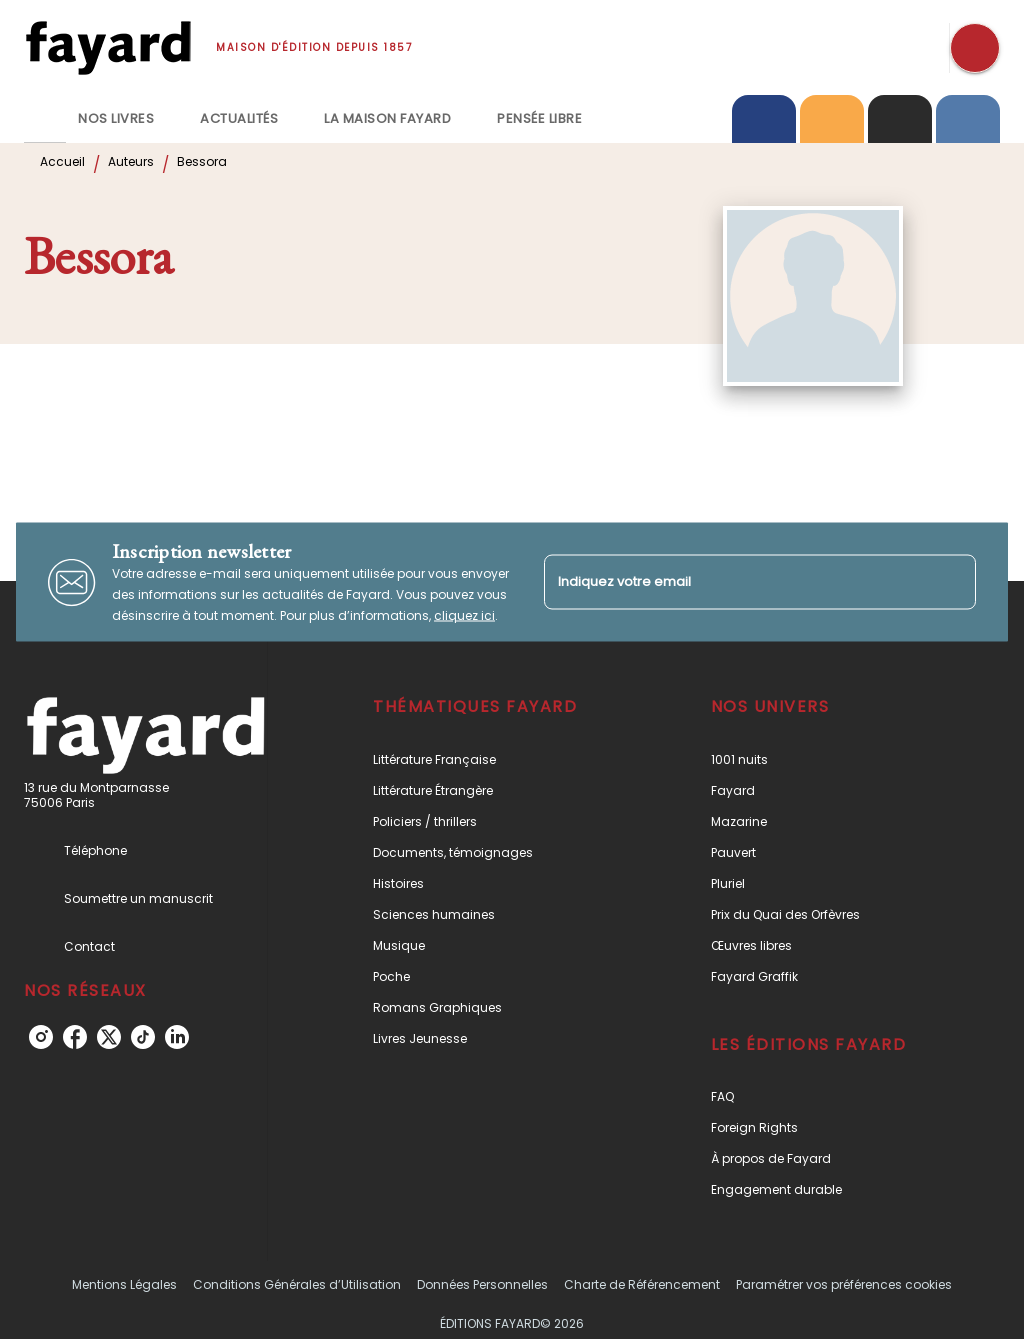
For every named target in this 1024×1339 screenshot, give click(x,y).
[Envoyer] (952, 582)
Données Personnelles (482, 1284)
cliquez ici (464, 615)
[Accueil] (108, 47)
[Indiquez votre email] (735, 581)
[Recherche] (975, 48)
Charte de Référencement (642, 1284)
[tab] (45, 119)
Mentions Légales (124, 1284)
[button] (493, 759)
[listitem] (41, 1037)
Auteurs (131, 161)
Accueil (62, 161)
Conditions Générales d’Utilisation (297, 1284)
